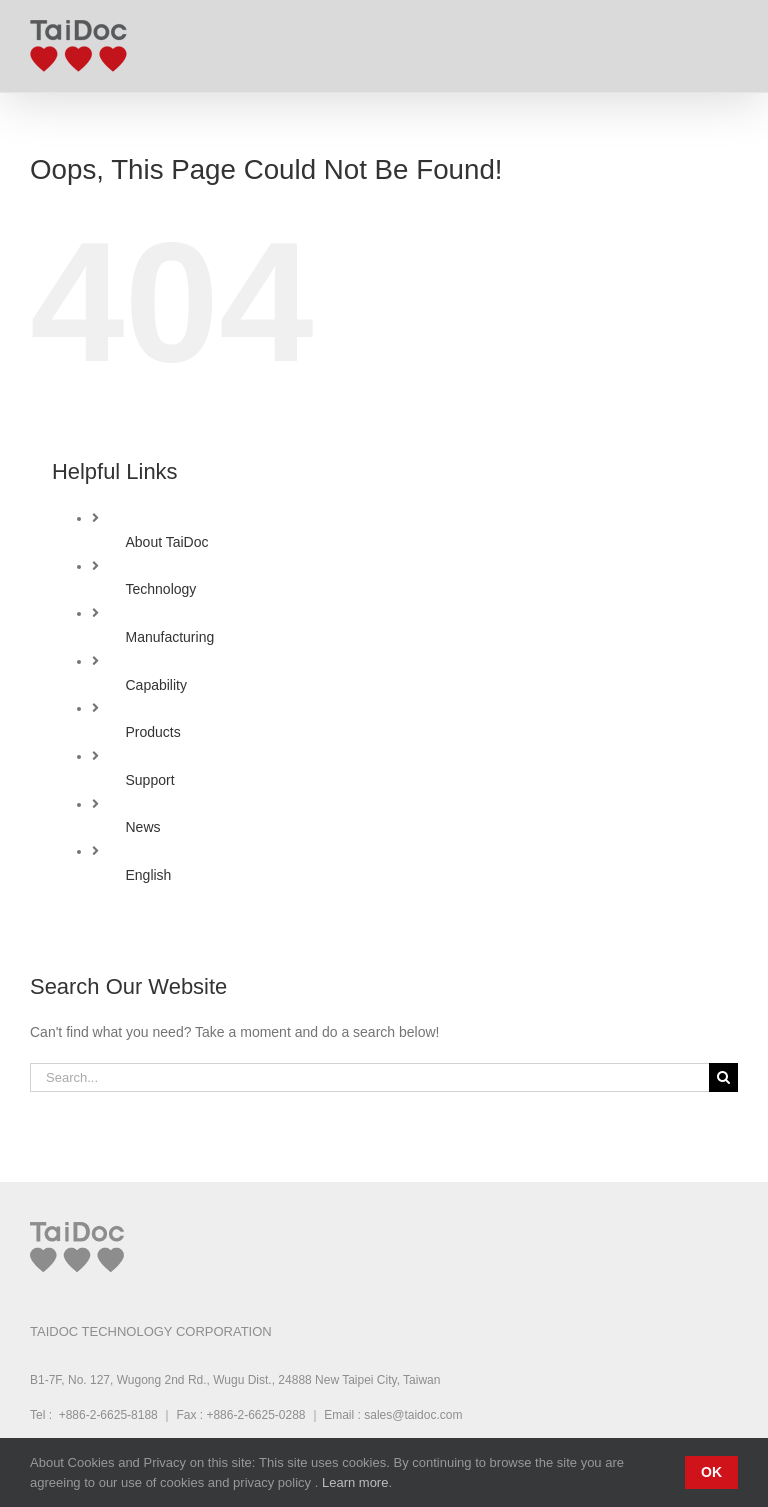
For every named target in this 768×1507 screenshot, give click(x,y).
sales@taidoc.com (413, 1415)
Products (152, 732)
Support (149, 780)
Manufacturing (169, 637)
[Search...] (369, 1077)
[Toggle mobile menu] (727, 40)
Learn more (355, 1482)
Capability (155, 685)
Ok (711, 1472)
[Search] (723, 1077)
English (148, 875)
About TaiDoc (166, 542)
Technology (160, 589)
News (142, 827)
